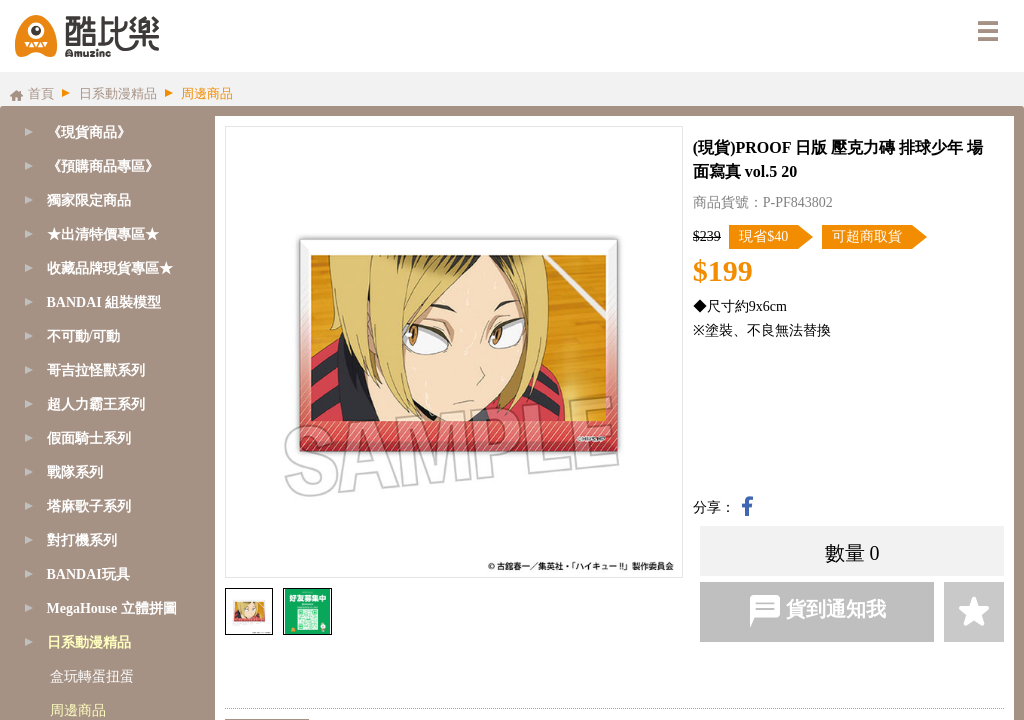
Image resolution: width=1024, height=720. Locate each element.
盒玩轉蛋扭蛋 (92, 676)
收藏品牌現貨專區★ (110, 268)
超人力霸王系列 (96, 404)
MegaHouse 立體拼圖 (112, 608)
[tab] (102, 167)
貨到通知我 (817, 611)
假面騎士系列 (89, 438)
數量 (845, 553)
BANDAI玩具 (88, 574)
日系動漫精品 (89, 642)
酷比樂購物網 (87, 36)
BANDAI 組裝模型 (104, 302)
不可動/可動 (84, 336)
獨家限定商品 (89, 200)
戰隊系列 (75, 472)
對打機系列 (82, 540)
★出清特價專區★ (103, 234)
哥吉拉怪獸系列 (96, 370)
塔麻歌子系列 (89, 506)
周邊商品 (78, 710)
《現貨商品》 (89, 132)
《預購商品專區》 (103, 166)
